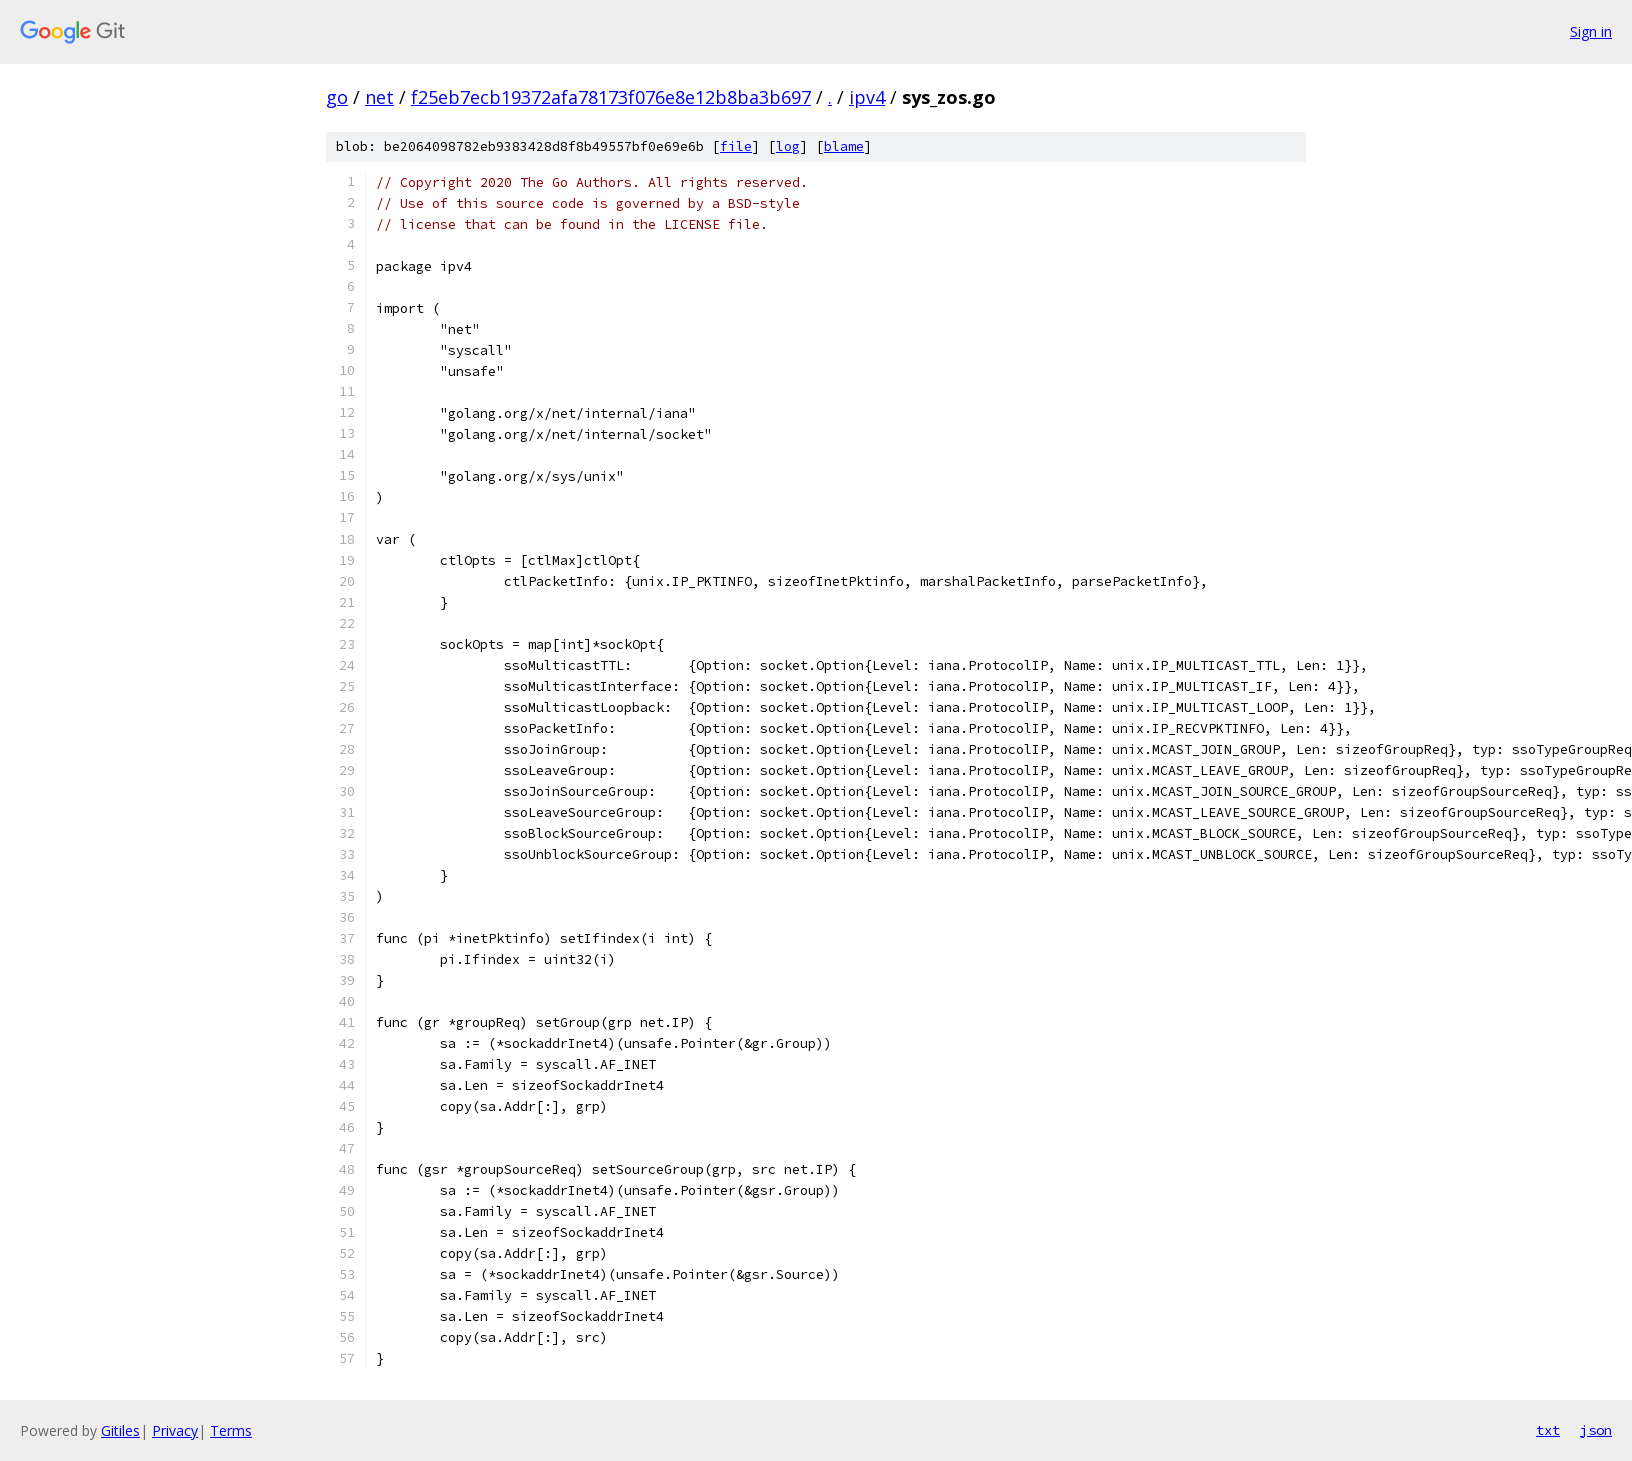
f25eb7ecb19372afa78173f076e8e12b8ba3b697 (611, 97)
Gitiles (120, 1430)
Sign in (1591, 31)
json (1596, 1430)
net (379, 97)
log (788, 146)
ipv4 (867, 97)
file (736, 146)
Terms (231, 1430)
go (337, 97)
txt (1548, 1430)
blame (844, 146)
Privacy (175, 1430)
